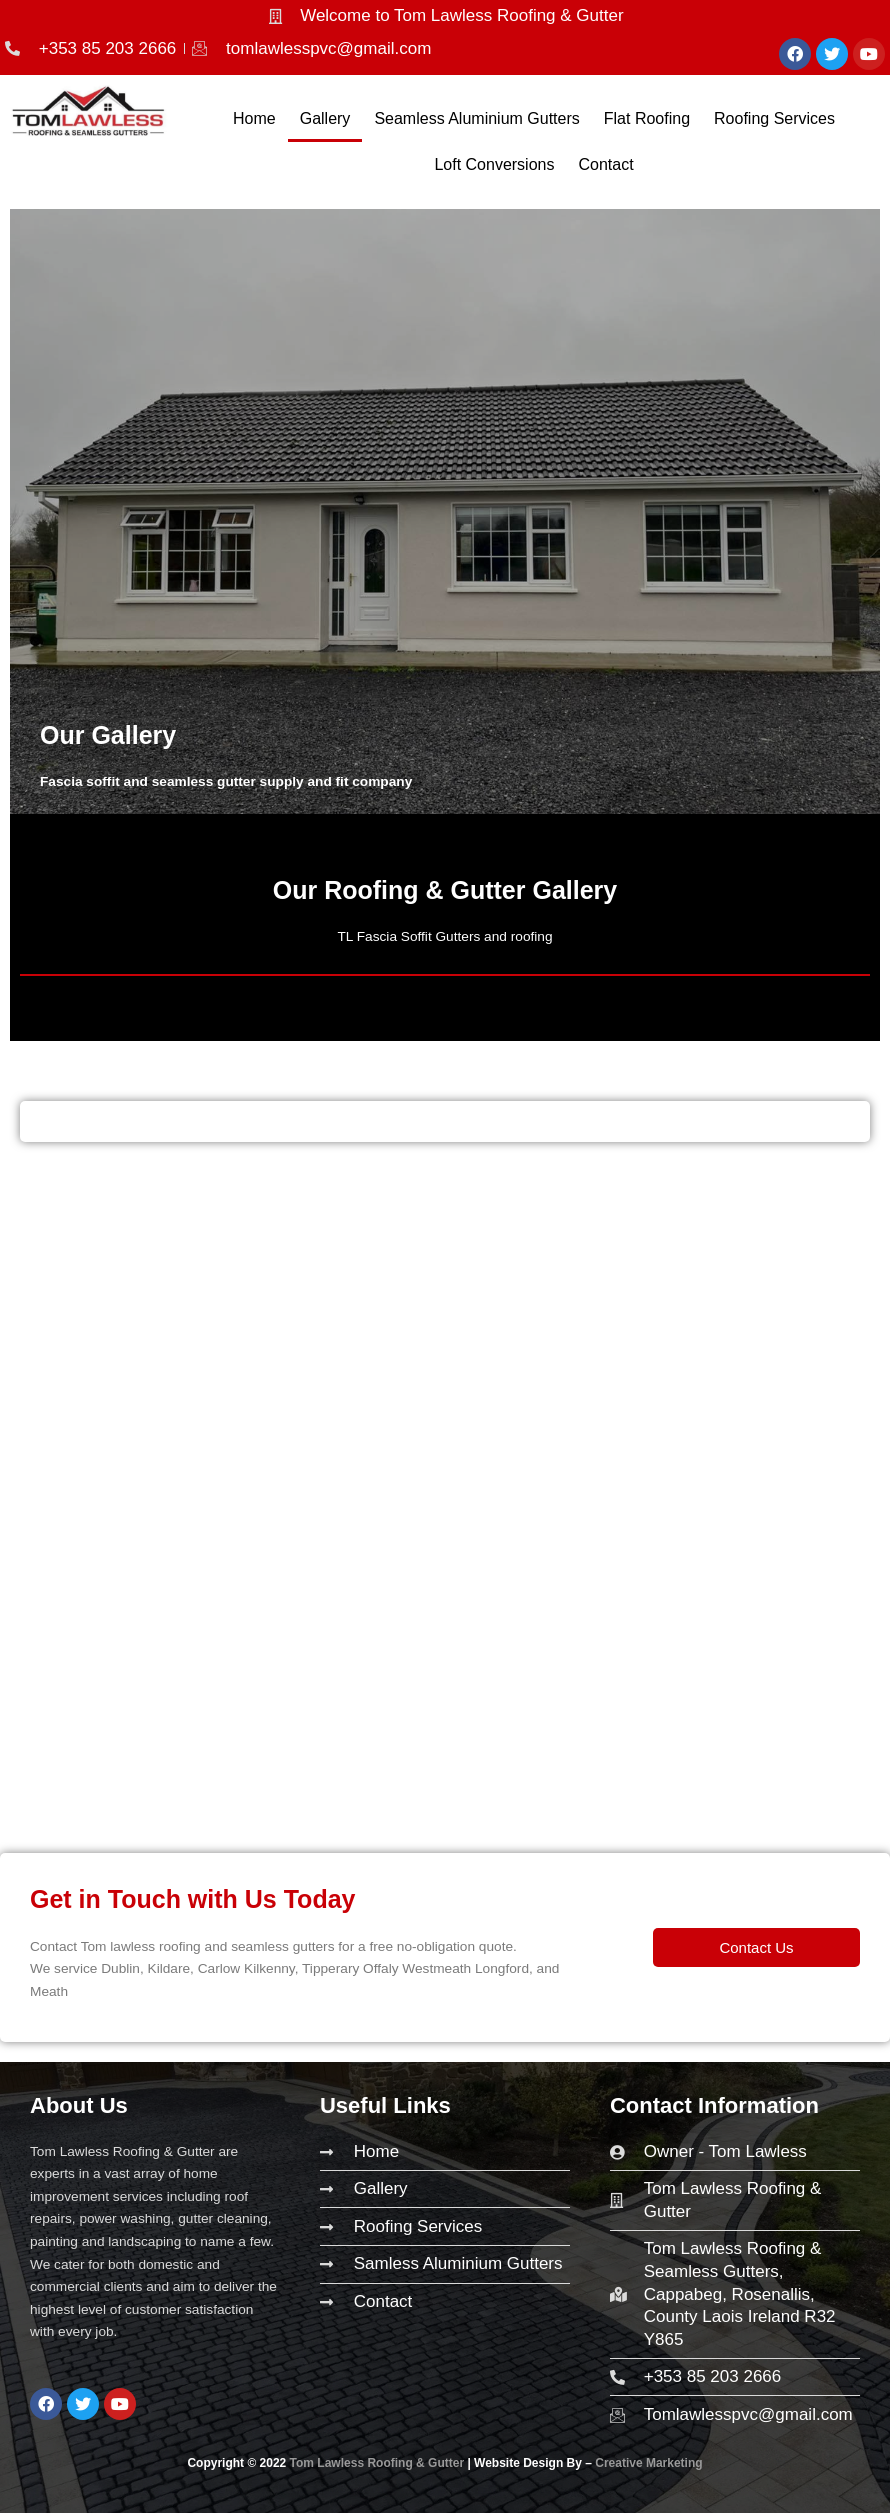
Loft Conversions (494, 164)
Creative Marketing (648, 2463)
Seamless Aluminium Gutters (476, 118)
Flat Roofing (647, 118)
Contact (605, 164)
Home (254, 118)
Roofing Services (774, 118)
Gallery (325, 118)
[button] (756, 1947)
